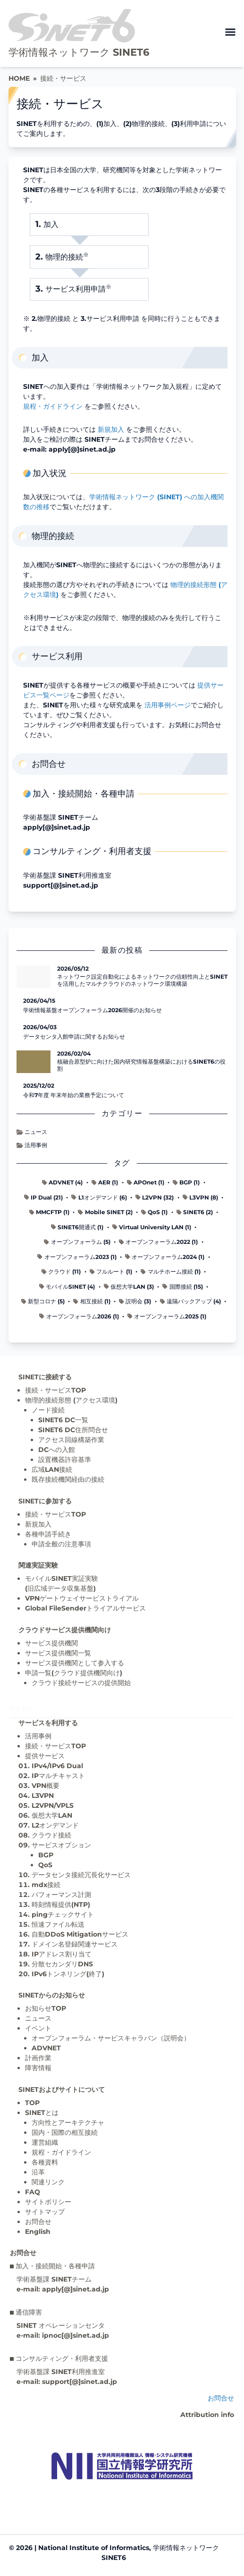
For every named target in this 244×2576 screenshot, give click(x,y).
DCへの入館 (56, 1449)
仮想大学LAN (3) (129, 1286)
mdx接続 (46, 1884)
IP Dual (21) (43, 1197)
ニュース (32, 1131)
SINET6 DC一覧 (63, 1420)
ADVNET (46, 2048)
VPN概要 (45, 1785)
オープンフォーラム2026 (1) (78, 1316)
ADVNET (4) (62, 1182)
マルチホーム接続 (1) (170, 1271)
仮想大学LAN (52, 1815)
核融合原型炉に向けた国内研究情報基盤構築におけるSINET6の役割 (141, 1065)
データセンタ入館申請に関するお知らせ (74, 1036)
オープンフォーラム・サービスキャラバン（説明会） (111, 2038)
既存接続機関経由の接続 (68, 1479)
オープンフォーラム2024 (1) (164, 1256)
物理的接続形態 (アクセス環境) (71, 1400)
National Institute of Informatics (93, 2547)
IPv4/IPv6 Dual (57, 1766)
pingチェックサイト (63, 1914)
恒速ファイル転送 (58, 1924)
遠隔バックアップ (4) (190, 1301)
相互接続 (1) (91, 1301)
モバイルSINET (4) (67, 1286)
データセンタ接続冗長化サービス (81, 1875)
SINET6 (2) (195, 1212)
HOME (19, 78)
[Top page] (122, 2466)
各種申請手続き (48, 1534)
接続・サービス (63, 78)
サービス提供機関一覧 (58, 1653)
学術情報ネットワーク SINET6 (78, 52)
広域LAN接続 (52, 1469)
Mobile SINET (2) (105, 1212)
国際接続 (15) (182, 1286)
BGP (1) (186, 1182)
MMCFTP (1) (49, 1212)
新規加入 (111, 429)
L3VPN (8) (200, 1197)
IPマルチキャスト (58, 1775)
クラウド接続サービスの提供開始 (81, 1682)
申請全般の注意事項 (61, 1544)
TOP (32, 2102)
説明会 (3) (135, 1301)
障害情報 (38, 2068)
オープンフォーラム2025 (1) (166, 1316)
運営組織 (45, 2142)
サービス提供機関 (51, 1643)
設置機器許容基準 (64, 1459)
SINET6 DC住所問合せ (73, 1430)
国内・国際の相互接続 (65, 2132)
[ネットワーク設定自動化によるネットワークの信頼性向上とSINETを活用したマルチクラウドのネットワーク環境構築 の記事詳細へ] (33, 976)
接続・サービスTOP (55, 1390)
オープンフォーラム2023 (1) (76, 1256)
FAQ (32, 2192)
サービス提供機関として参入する (74, 1663)
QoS (45, 1865)
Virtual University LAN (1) (151, 1227)
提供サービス (45, 1756)
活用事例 (32, 1145)
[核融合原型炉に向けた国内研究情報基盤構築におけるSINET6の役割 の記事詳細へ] (33, 1061)
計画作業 (38, 2058)
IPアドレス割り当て (62, 1954)
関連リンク (48, 2182)
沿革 (38, 2172)
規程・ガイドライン (53, 406)
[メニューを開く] (230, 32)
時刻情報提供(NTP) (61, 1904)
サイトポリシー (48, 2202)
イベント (38, 2028)
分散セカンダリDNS (62, 1964)
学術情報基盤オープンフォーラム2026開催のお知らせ (92, 1010)
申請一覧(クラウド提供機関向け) (73, 1673)
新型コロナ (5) (43, 1301)
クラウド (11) (61, 1271)
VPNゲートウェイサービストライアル (82, 1598)
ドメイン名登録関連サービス (75, 1944)
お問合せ (38, 2221)
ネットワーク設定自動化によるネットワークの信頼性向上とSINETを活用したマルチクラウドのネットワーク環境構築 (142, 980)
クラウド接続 (51, 1835)
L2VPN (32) (154, 1197)
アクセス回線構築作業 (71, 1439)
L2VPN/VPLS (53, 1805)
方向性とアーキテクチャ (68, 2122)
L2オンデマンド (55, 1825)
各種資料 (45, 2162)
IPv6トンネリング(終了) (68, 1974)
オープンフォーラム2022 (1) (158, 1241)
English (37, 2231)
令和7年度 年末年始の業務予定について (73, 1095)
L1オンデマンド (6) (98, 1197)
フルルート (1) (111, 1271)
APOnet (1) (145, 1182)
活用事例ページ (167, 705)
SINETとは (42, 2112)
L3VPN (43, 1795)
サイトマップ (45, 2211)
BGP (45, 1855)
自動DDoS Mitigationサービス (80, 1934)
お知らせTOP (45, 2008)
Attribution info (207, 2414)
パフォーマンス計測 (61, 1894)
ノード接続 (48, 1410)
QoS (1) (154, 1212)
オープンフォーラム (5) (77, 1241)
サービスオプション (61, 1845)
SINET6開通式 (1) (77, 1227)
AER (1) (105, 1182)
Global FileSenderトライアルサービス (85, 1608)
